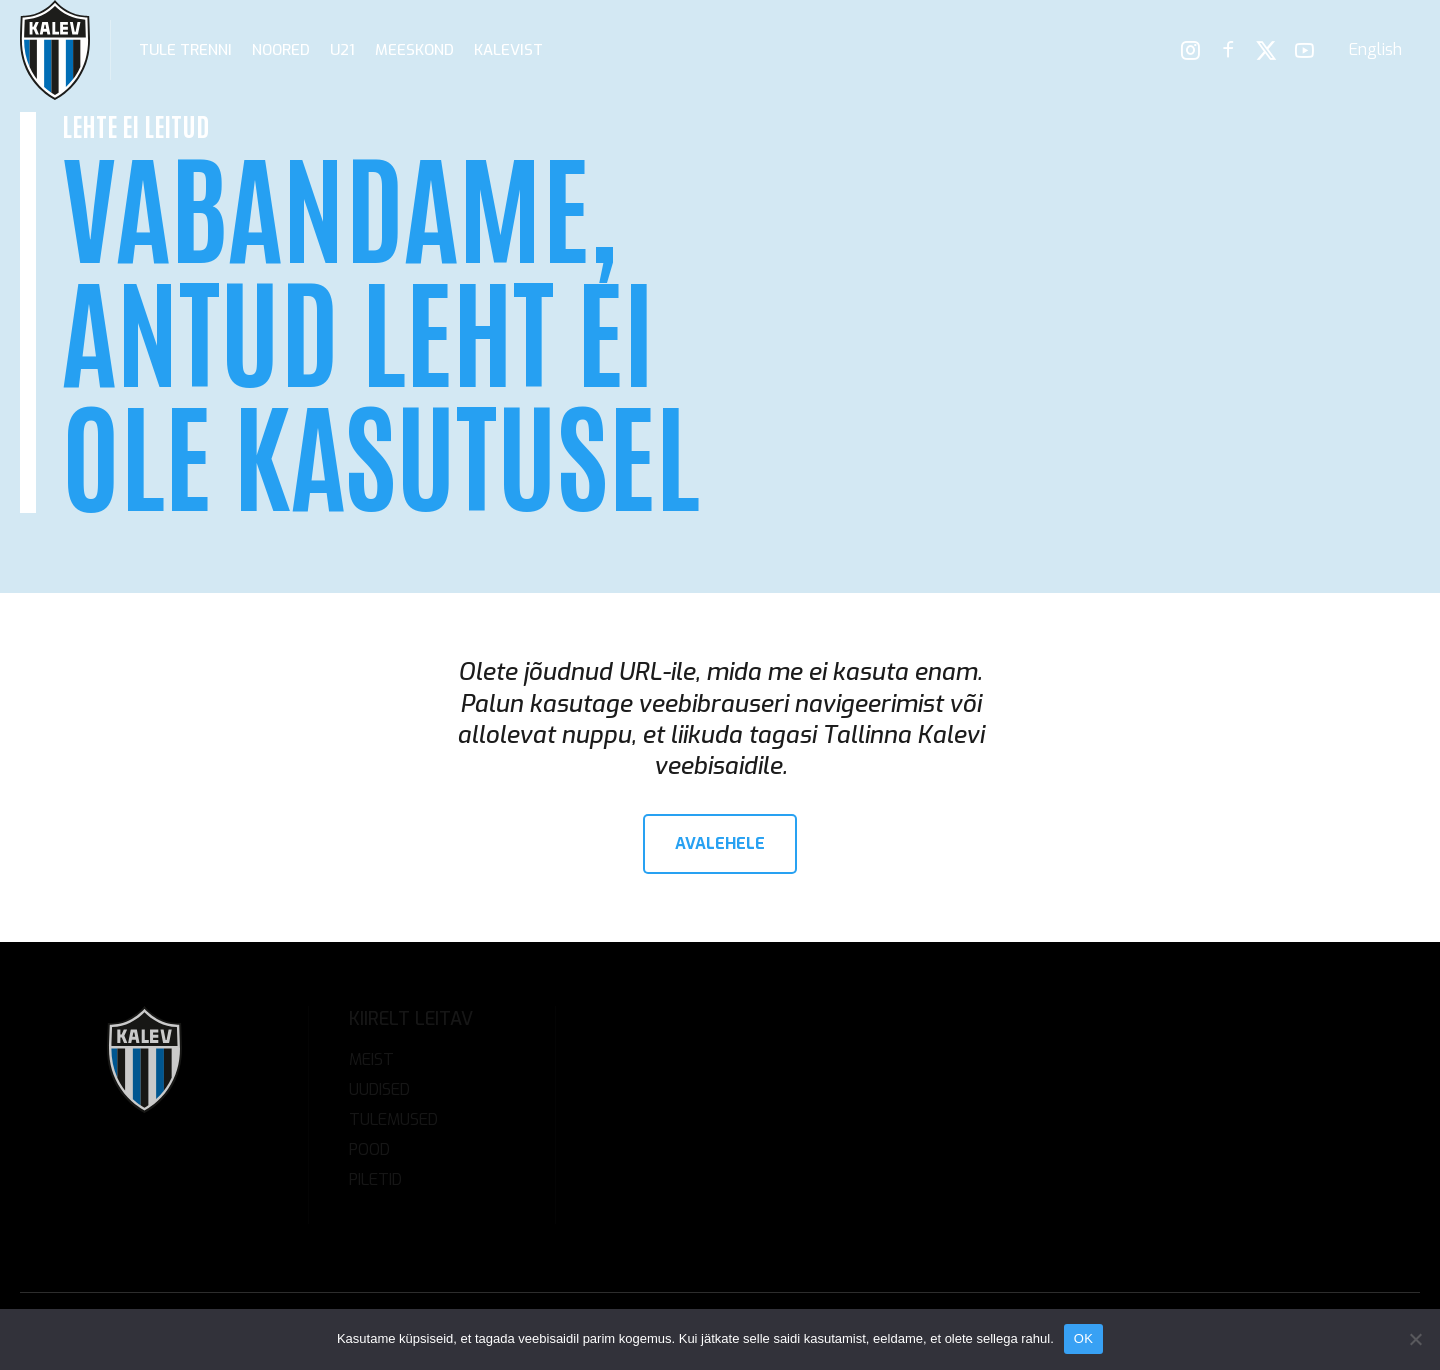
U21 (342, 50)
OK (1083, 1338)
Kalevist (508, 50)
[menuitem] (1375, 50)
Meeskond (414, 50)
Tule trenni (185, 50)
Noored (281, 50)
